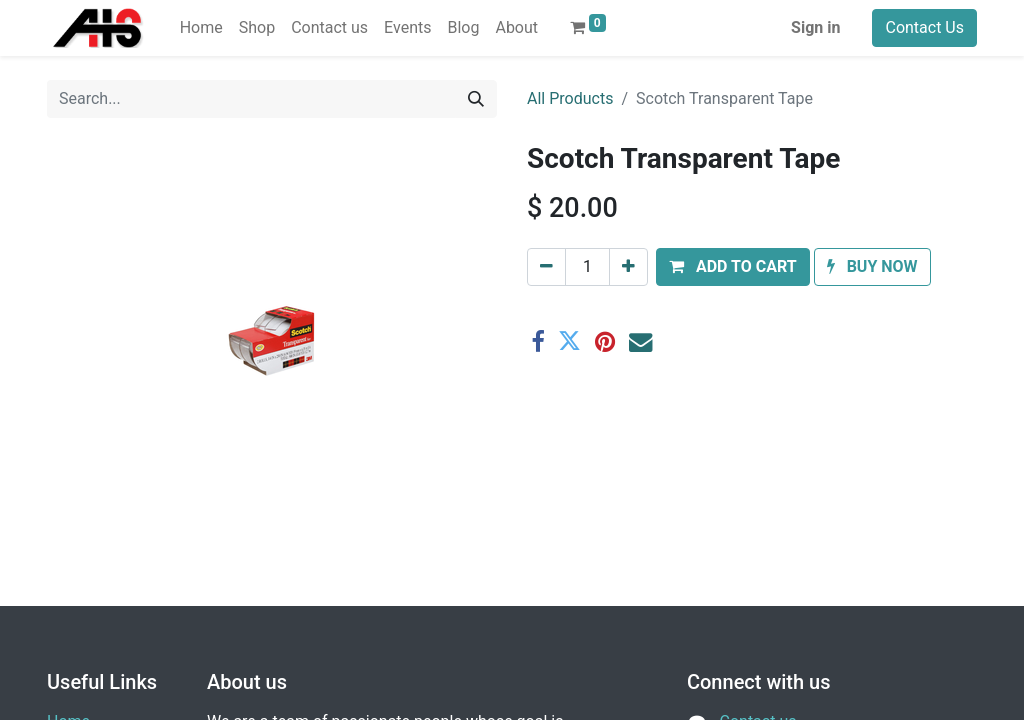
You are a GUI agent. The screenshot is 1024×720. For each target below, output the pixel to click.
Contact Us (924, 27)
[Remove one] (546, 267)
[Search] (476, 99)
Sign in (815, 27)
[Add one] (628, 267)
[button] (733, 267)
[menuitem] (201, 28)
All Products (570, 98)
